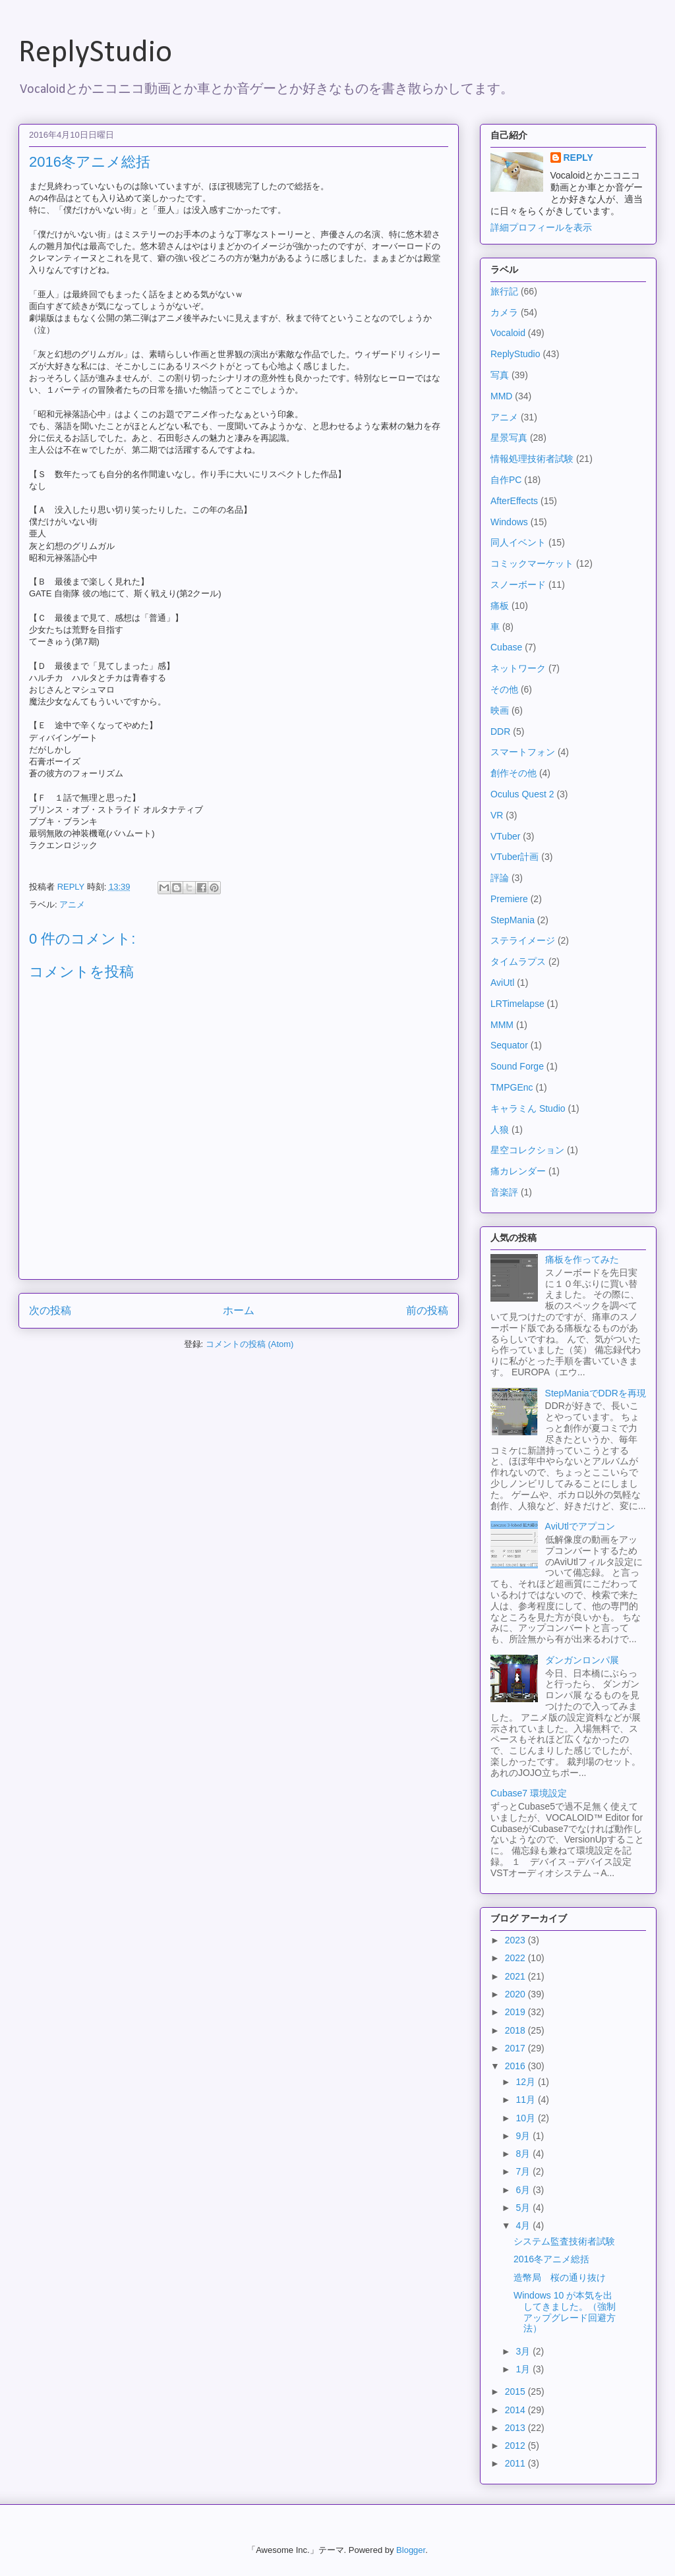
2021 (516, 1976)
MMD (501, 396)
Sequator (509, 1045)
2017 (516, 2048)
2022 (516, 1958)
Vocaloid (507, 333)
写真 (499, 375)
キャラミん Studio (528, 1108)
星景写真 (508, 437)
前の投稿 (427, 1310)
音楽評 (504, 1192)
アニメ (72, 904)
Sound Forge (517, 1066)
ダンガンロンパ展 (582, 1660)
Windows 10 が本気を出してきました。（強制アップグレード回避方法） (565, 2311)
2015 (516, 2391)
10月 (526, 2118)
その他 (504, 689)
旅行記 (504, 291)
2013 (516, 2427)
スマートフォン (522, 752)
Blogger (410, 2550)
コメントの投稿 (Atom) (250, 1344)
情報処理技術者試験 (531, 458)
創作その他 (513, 773)
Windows (509, 522)
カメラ (504, 312)
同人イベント (518, 542)
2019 (516, 2012)
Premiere (509, 899)
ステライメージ (522, 940)
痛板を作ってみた (582, 1259)
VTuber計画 (514, 856)
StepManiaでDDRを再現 (595, 1393)
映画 (499, 710)
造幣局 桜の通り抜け (560, 2277)
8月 (524, 2153)
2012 (516, 2445)
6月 (524, 2190)
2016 (516, 2066)
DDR (500, 731)
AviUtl (502, 982)
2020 (516, 1994)
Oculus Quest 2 (522, 794)
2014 (516, 2410)
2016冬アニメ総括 (551, 2259)
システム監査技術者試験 (564, 2241)
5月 (524, 2207)
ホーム (238, 1310)
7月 (524, 2171)
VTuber (505, 836)
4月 (524, 2225)
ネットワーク (518, 668)
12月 (526, 2081)
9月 (524, 2136)
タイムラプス (518, 961)
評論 (499, 878)
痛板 (499, 605)
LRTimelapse (517, 1003)
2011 (516, 2463)
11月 (526, 2099)
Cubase (506, 647)
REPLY (578, 157)
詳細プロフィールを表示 (541, 227)
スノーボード (518, 584)
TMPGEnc (511, 1087)
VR (496, 815)
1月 (524, 2369)
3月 (524, 2351)
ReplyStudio (95, 53)
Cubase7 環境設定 (528, 1793)
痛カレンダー (518, 1171)
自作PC (505, 479)
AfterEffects (514, 501)
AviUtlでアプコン (580, 1526)
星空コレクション (527, 1150)
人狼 (499, 1129)
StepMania (512, 920)
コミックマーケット (531, 563)
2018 (516, 2030)
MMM (502, 1024)
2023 (516, 1940)
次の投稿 (50, 1310)
